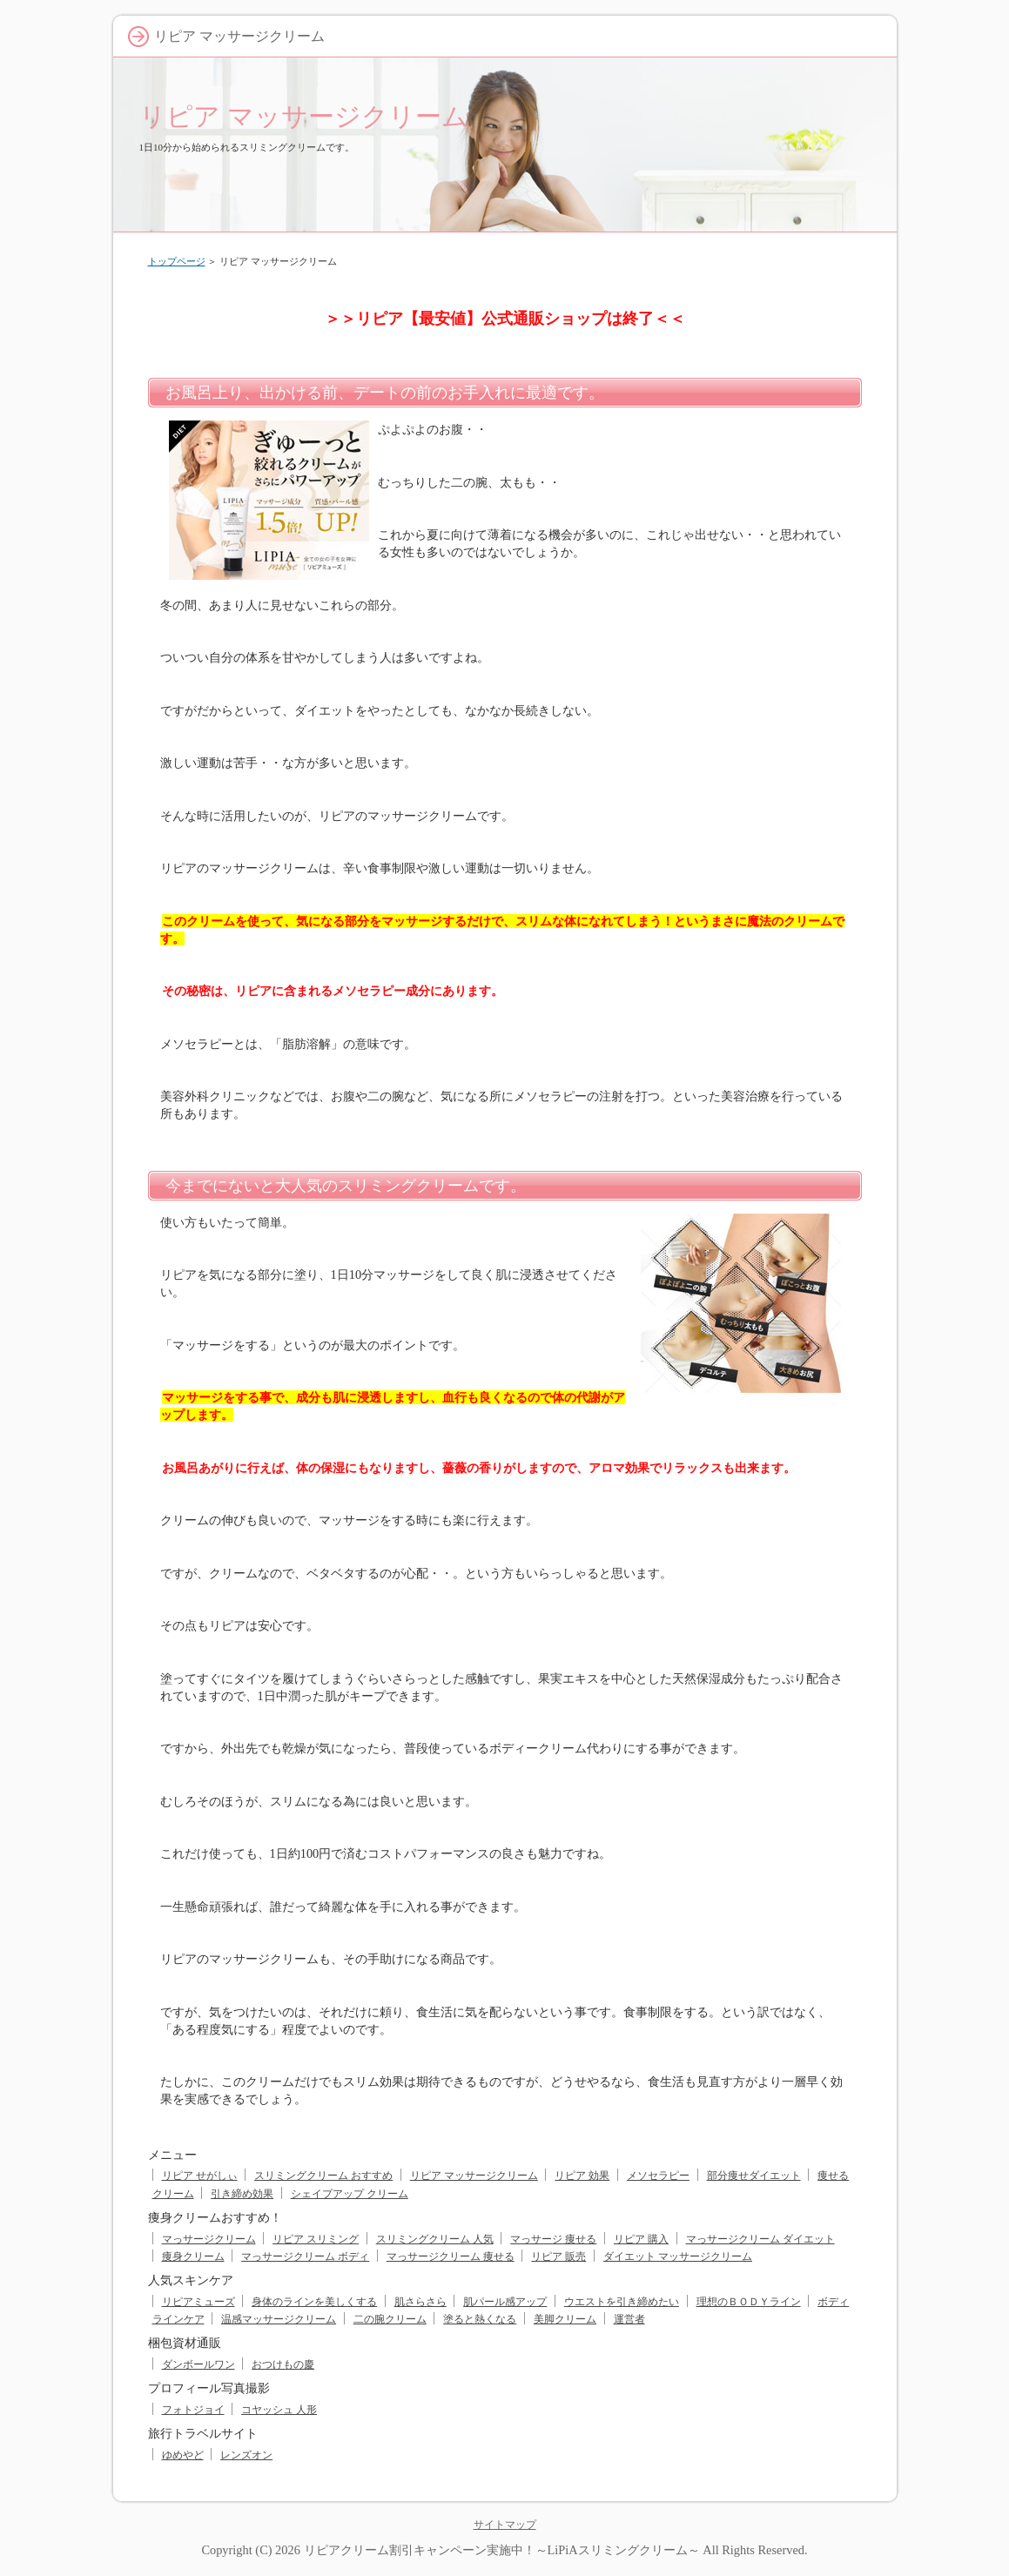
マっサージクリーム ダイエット (760, 2239)
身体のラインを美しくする (314, 2302)
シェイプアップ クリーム (349, 2194)
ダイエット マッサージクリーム (677, 2256)
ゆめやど (183, 2455)
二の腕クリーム (390, 2319)
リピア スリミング (315, 2239)
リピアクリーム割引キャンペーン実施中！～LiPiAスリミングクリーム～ (502, 2550)
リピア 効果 (582, 2175)
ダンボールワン (198, 2364)
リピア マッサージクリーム (303, 116)
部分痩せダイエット (754, 2175)
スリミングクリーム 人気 (435, 2239)
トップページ (176, 261)
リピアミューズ (198, 2302)
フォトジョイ (193, 2410)
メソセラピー (658, 2175)
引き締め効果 (242, 2194)
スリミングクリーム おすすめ (323, 2175)
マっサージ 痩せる (553, 2239)
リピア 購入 (641, 2239)
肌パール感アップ (505, 2302)
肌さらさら (420, 2302)
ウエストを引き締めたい (621, 2302)
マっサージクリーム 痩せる (451, 2256)
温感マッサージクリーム (278, 2319)
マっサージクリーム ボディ (305, 2256)
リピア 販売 (558, 2256)
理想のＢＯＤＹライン (748, 2302)
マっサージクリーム (209, 2239)
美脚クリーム (565, 2319)
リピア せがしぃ (200, 2175)
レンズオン (246, 2455)
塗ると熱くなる (479, 2319)
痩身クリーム (193, 2256)
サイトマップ (505, 2525)
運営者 (629, 2319)
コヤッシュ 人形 (279, 2410)
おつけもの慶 (283, 2364)
